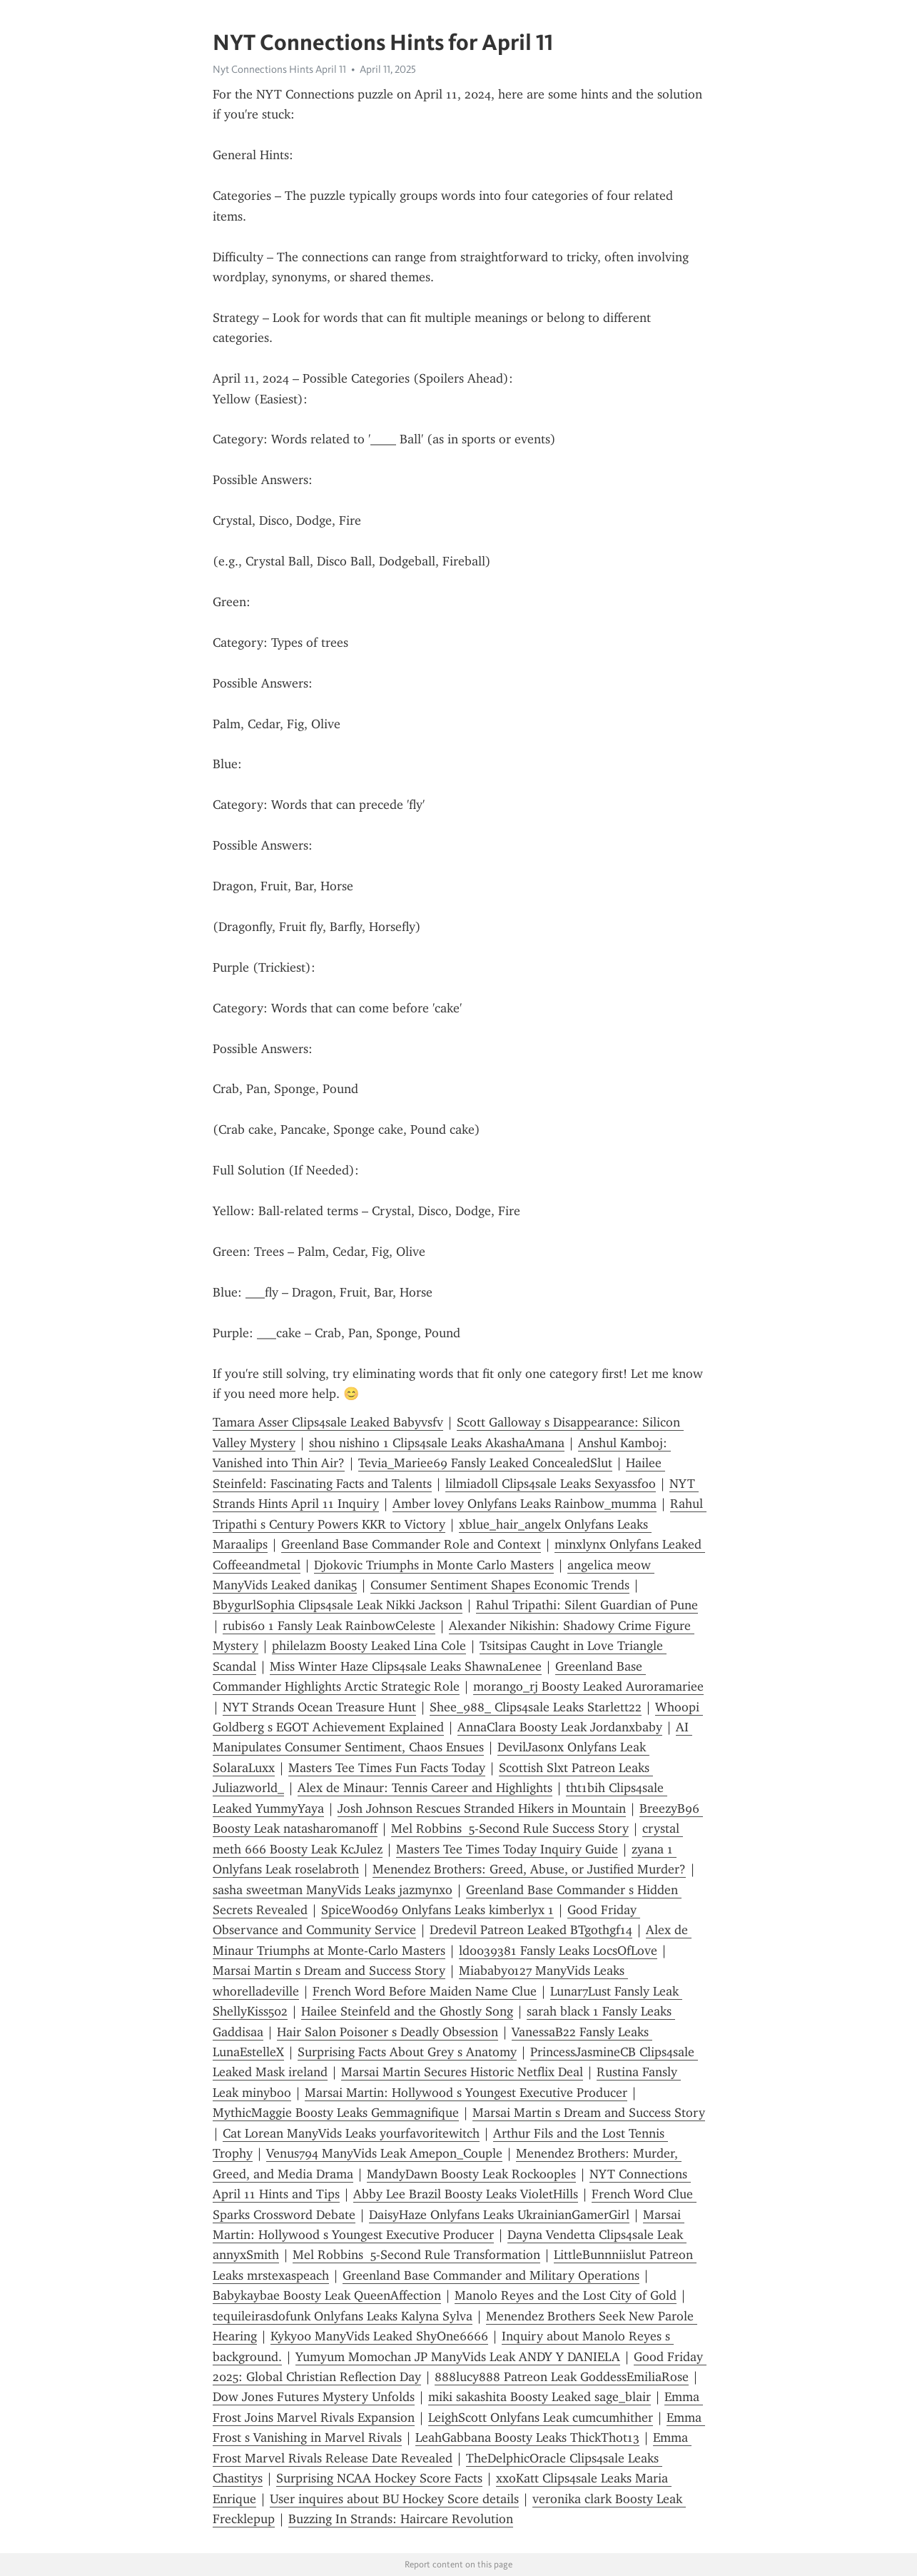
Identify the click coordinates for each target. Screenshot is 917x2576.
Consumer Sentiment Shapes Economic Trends (499, 1585)
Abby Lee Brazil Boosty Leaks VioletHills (465, 2194)
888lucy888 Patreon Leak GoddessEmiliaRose (562, 2377)
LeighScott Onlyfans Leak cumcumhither (540, 2417)
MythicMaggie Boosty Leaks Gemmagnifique (336, 2112)
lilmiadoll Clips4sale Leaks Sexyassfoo (550, 1483)
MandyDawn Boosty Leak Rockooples (471, 2174)
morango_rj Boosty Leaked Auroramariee (588, 1686)
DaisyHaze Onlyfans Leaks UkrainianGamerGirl (499, 2215)
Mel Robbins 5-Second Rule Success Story (510, 1828)
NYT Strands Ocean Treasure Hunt (319, 1707)
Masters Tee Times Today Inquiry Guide (507, 1849)
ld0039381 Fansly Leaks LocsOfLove (558, 1950)
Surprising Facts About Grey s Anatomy (407, 2052)
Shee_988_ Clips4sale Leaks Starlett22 (536, 1707)
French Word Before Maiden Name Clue (425, 1991)
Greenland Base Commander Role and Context (411, 1544)
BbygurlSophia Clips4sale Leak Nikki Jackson (337, 1605)
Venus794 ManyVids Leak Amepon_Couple (384, 2153)
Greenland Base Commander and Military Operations (491, 2275)
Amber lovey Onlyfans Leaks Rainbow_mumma (524, 1503)
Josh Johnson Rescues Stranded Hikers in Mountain (482, 1808)
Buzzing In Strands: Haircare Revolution (400, 2519)
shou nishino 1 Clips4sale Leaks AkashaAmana (436, 1443)
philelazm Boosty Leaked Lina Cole (369, 1646)
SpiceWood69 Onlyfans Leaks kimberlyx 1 (437, 1910)
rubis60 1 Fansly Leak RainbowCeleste (329, 1626)
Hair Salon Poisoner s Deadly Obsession (387, 2032)
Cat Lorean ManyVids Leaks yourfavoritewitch (351, 2133)
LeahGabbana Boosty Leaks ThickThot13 (527, 2437)
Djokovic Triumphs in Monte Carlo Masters (434, 1565)
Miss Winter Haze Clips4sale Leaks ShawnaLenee (406, 1666)
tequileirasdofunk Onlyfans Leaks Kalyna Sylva (342, 2316)
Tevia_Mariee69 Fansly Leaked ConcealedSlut (485, 1463)
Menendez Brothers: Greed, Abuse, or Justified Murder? (529, 1869)
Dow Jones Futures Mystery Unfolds (314, 2397)
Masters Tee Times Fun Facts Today (386, 1768)
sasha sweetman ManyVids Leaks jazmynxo (332, 1890)
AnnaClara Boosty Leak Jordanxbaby (559, 1727)
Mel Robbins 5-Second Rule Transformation (416, 2255)
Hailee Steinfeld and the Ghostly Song (407, 2011)
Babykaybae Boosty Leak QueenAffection (327, 2295)
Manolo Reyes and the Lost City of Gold (566, 2295)
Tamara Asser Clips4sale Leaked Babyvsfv (328, 1422)
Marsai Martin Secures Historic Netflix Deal (462, 2072)
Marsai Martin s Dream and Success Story (329, 1970)
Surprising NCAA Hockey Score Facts (379, 2478)
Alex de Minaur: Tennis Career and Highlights (425, 1788)
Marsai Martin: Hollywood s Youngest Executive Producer (466, 2092)
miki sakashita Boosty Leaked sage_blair (539, 2397)
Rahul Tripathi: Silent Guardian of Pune (587, 1605)
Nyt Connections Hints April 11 (279, 69)
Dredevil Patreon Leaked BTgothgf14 (531, 1930)
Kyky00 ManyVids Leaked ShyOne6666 (379, 2336)
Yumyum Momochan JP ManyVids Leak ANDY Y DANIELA (457, 2357)
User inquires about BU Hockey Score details (394, 2499)
